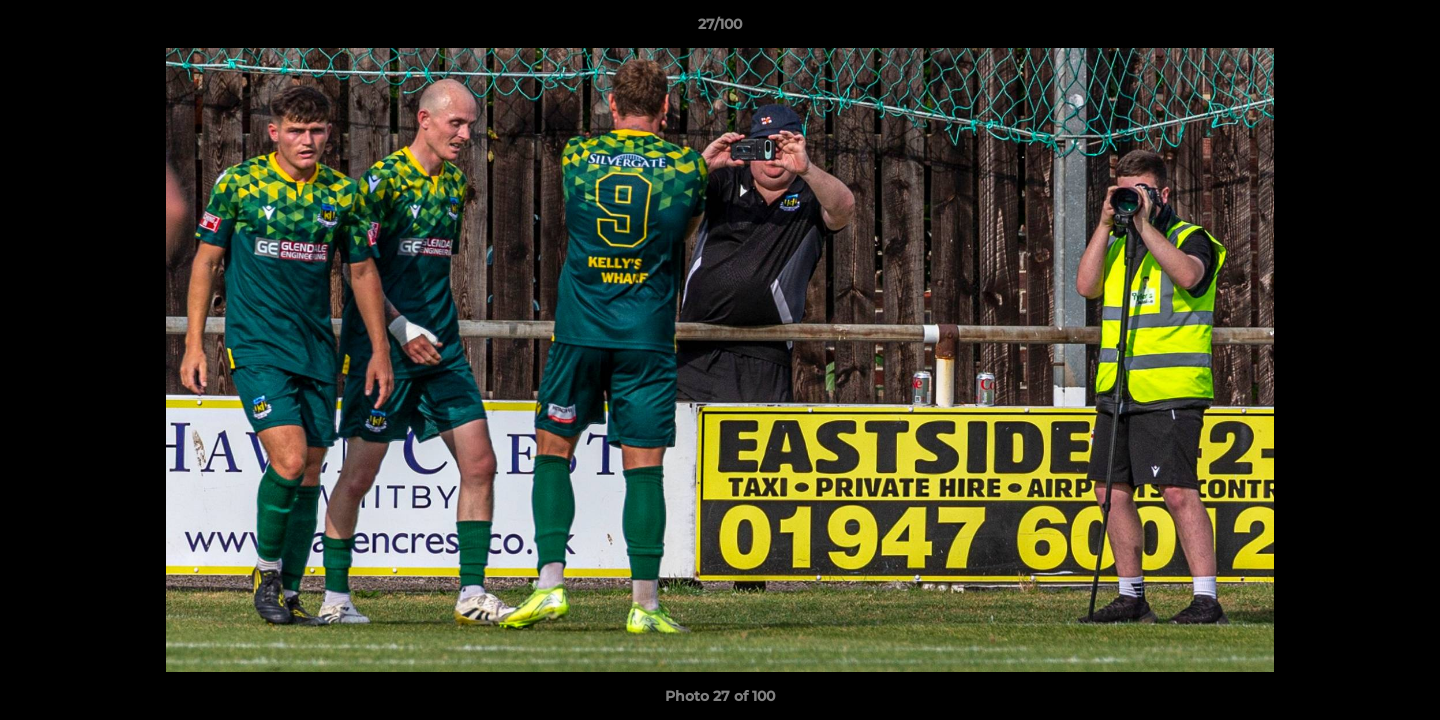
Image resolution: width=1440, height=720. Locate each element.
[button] (1404, 29)
